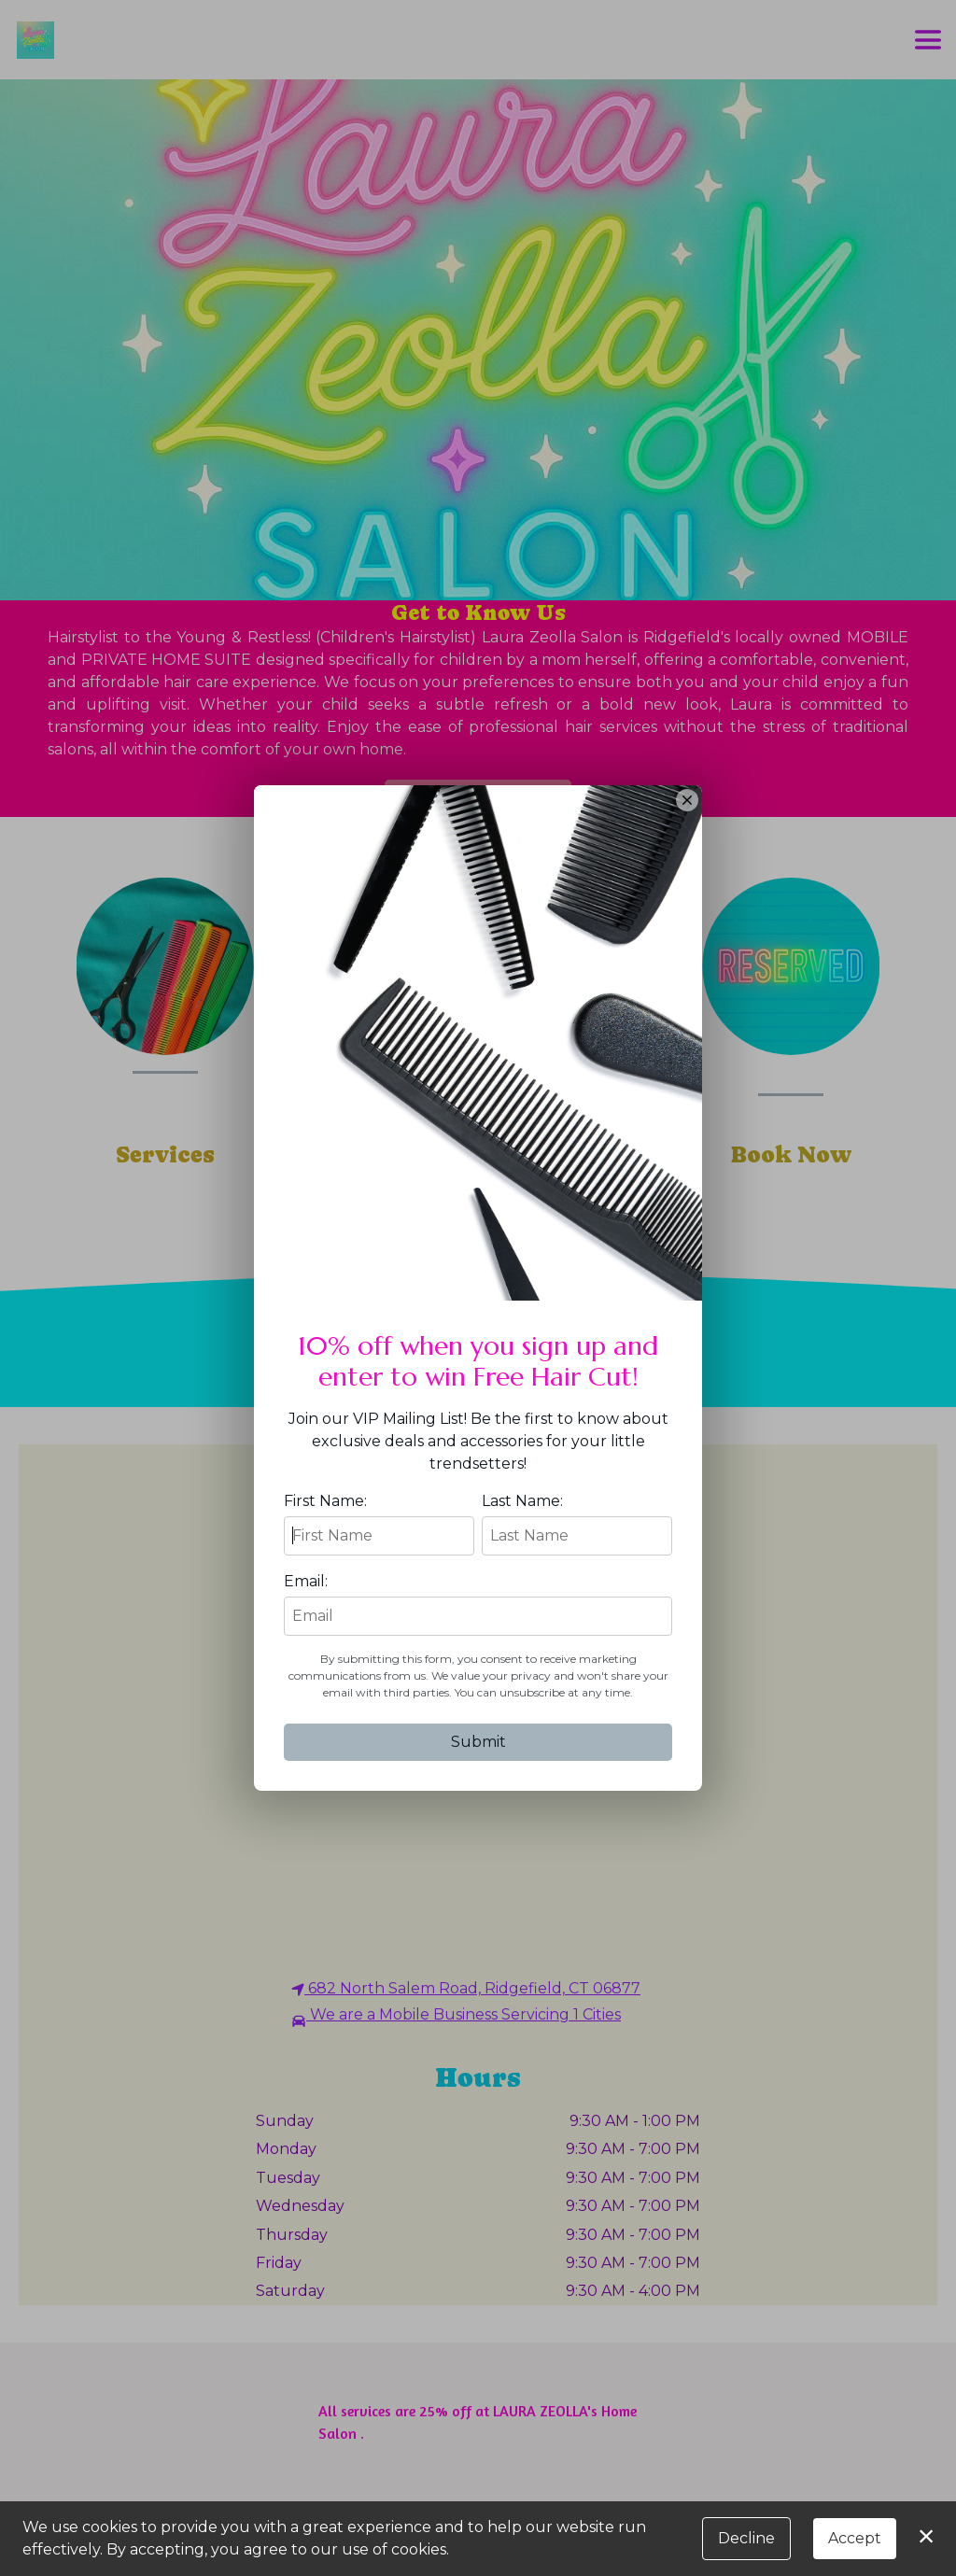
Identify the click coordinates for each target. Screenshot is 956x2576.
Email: (306, 1581)
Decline (746, 2538)
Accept (854, 2538)
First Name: (325, 1501)
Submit (478, 1742)
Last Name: (522, 1501)
